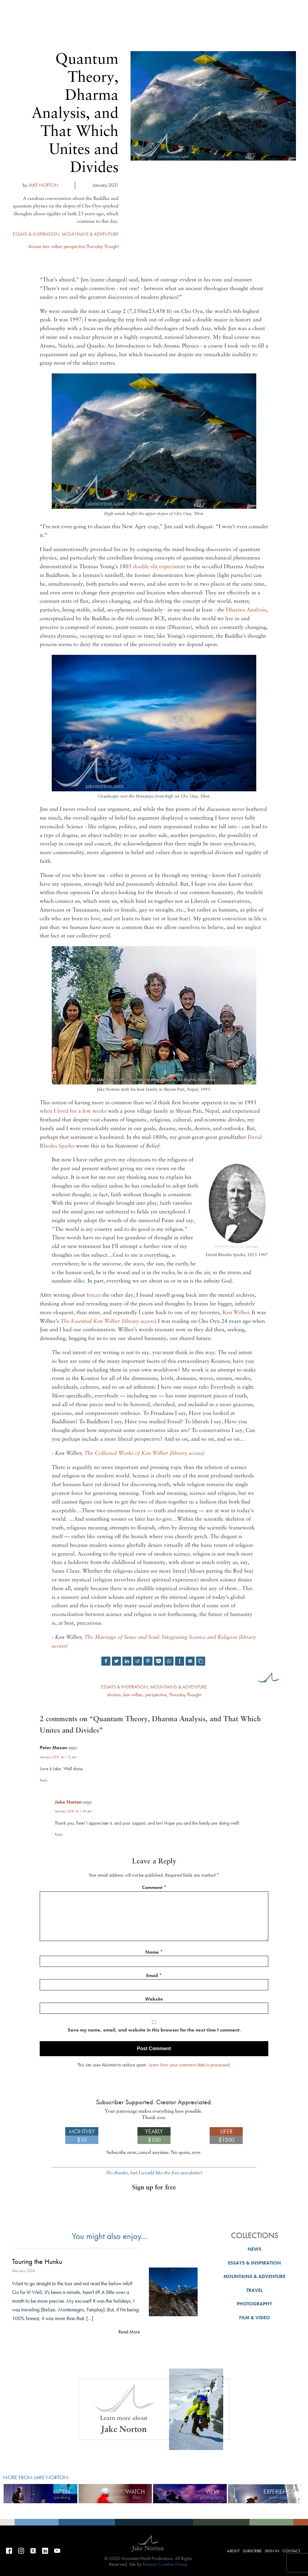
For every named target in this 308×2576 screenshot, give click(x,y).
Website (154, 1999)
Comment (154, 1887)
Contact (291, 2550)
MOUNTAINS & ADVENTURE (90, 234)
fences (94, 1295)
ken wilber (53, 246)
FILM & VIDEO (254, 2317)
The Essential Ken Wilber (90, 1321)
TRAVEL (254, 2290)
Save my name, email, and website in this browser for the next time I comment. (154, 2030)
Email (154, 1975)
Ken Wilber (236, 1313)
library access (139, 1321)
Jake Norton (68, 1802)
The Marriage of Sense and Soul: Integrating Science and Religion (160, 1637)
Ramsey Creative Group (165, 2564)
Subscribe (233, 108)
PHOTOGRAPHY (254, 2304)
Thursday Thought (102, 246)
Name (154, 1952)
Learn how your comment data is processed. (190, 2065)
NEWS (254, 2249)
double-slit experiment (159, 567)
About (206, 108)
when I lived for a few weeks (73, 1111)
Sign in (261, 108)
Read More (129, 2332)
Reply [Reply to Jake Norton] (59, 1834)
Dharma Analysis (246, 610)
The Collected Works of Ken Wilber (126, 1453)
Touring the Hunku (37, 2261)
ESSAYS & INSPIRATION (36, 234)
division (35, 246)
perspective (74, 246)
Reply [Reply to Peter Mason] (44, 1780)
